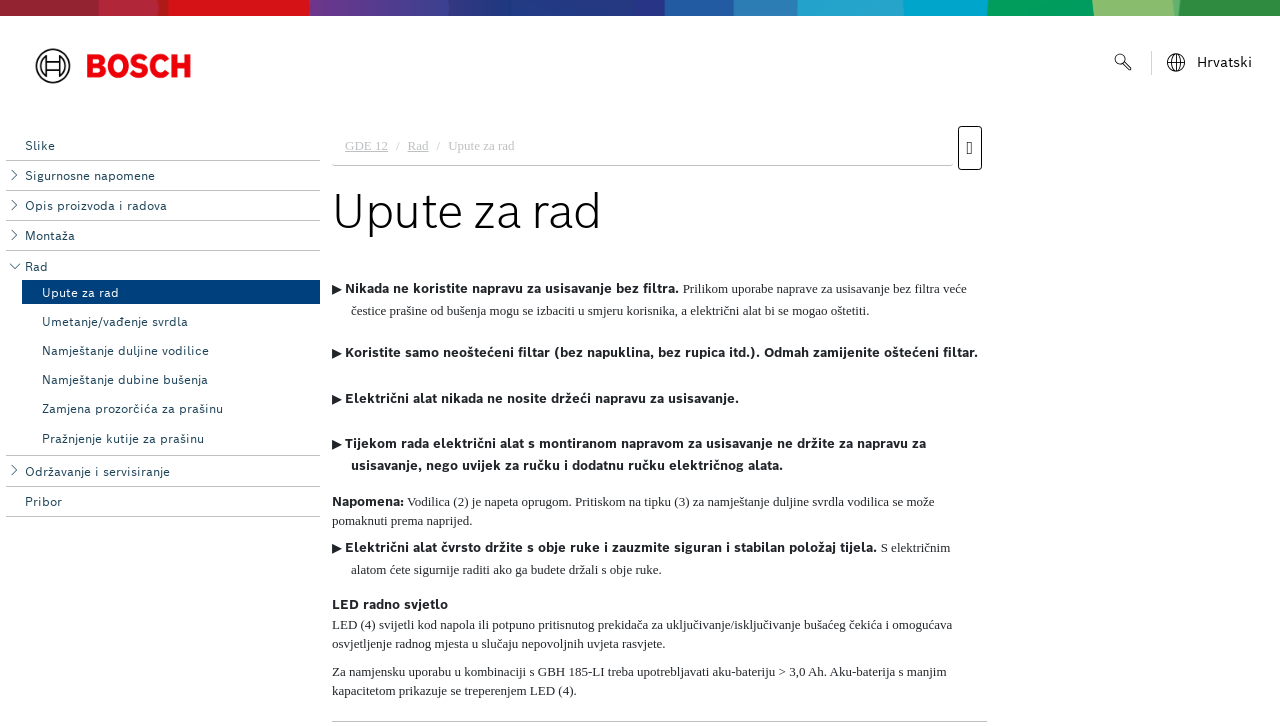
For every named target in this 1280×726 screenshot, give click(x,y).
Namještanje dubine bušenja (125, 379)
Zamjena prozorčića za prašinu (132, 408)
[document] (800, 421)
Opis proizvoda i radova (96, 205)
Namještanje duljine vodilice (125, 350)
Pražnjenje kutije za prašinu (123, 438)
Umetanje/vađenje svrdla (115, 321)
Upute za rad (80, 292)
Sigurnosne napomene (90, 175)
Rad (36, 266)
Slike (40, 145)
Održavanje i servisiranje (97, 471)
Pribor (43, 501)
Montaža (50, 235)
